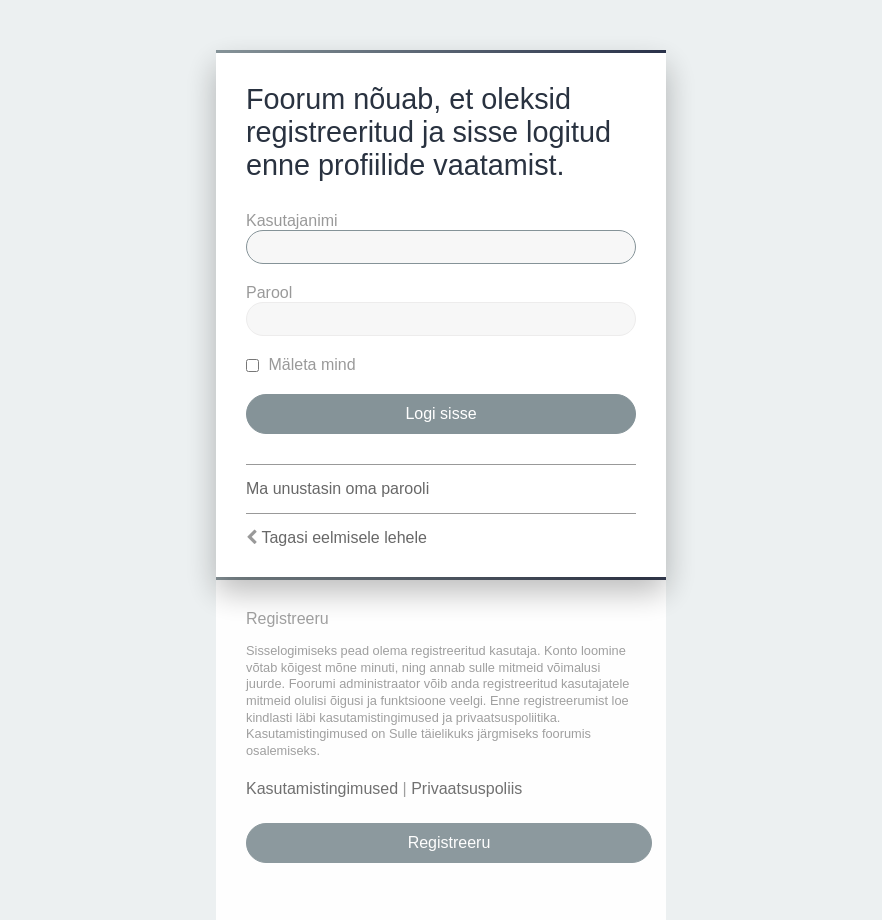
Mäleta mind (301, 364)
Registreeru (449, 842)
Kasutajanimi (292, 220)
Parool (269, 292)
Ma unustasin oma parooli (337, 488)
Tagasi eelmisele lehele (343, 537)
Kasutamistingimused (322, 788)
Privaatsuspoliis (466, 788)
